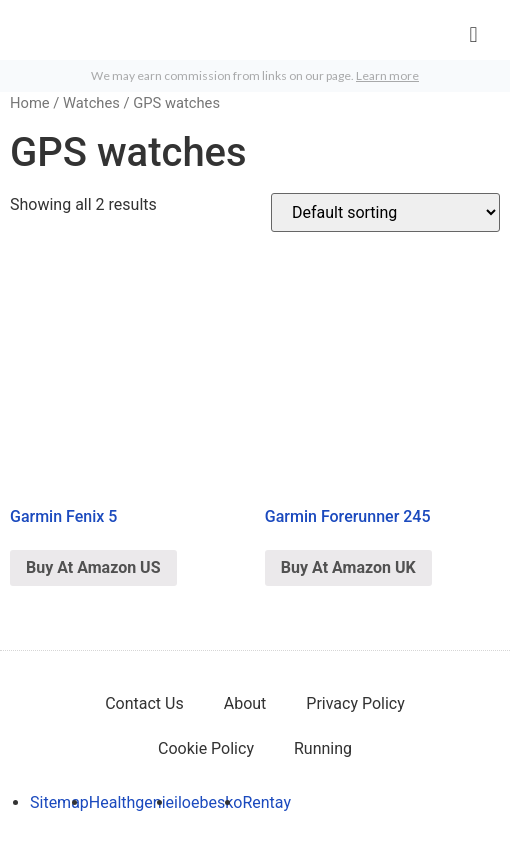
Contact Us (144, 703)
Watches (91, 103)
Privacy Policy (355, 703)
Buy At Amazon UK (348, 567)
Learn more (387, 75)
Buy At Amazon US (93, 567)
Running (323, 748)
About (245, 703)
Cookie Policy (206, 748)
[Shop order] (385, 212)
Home (30, 103)
